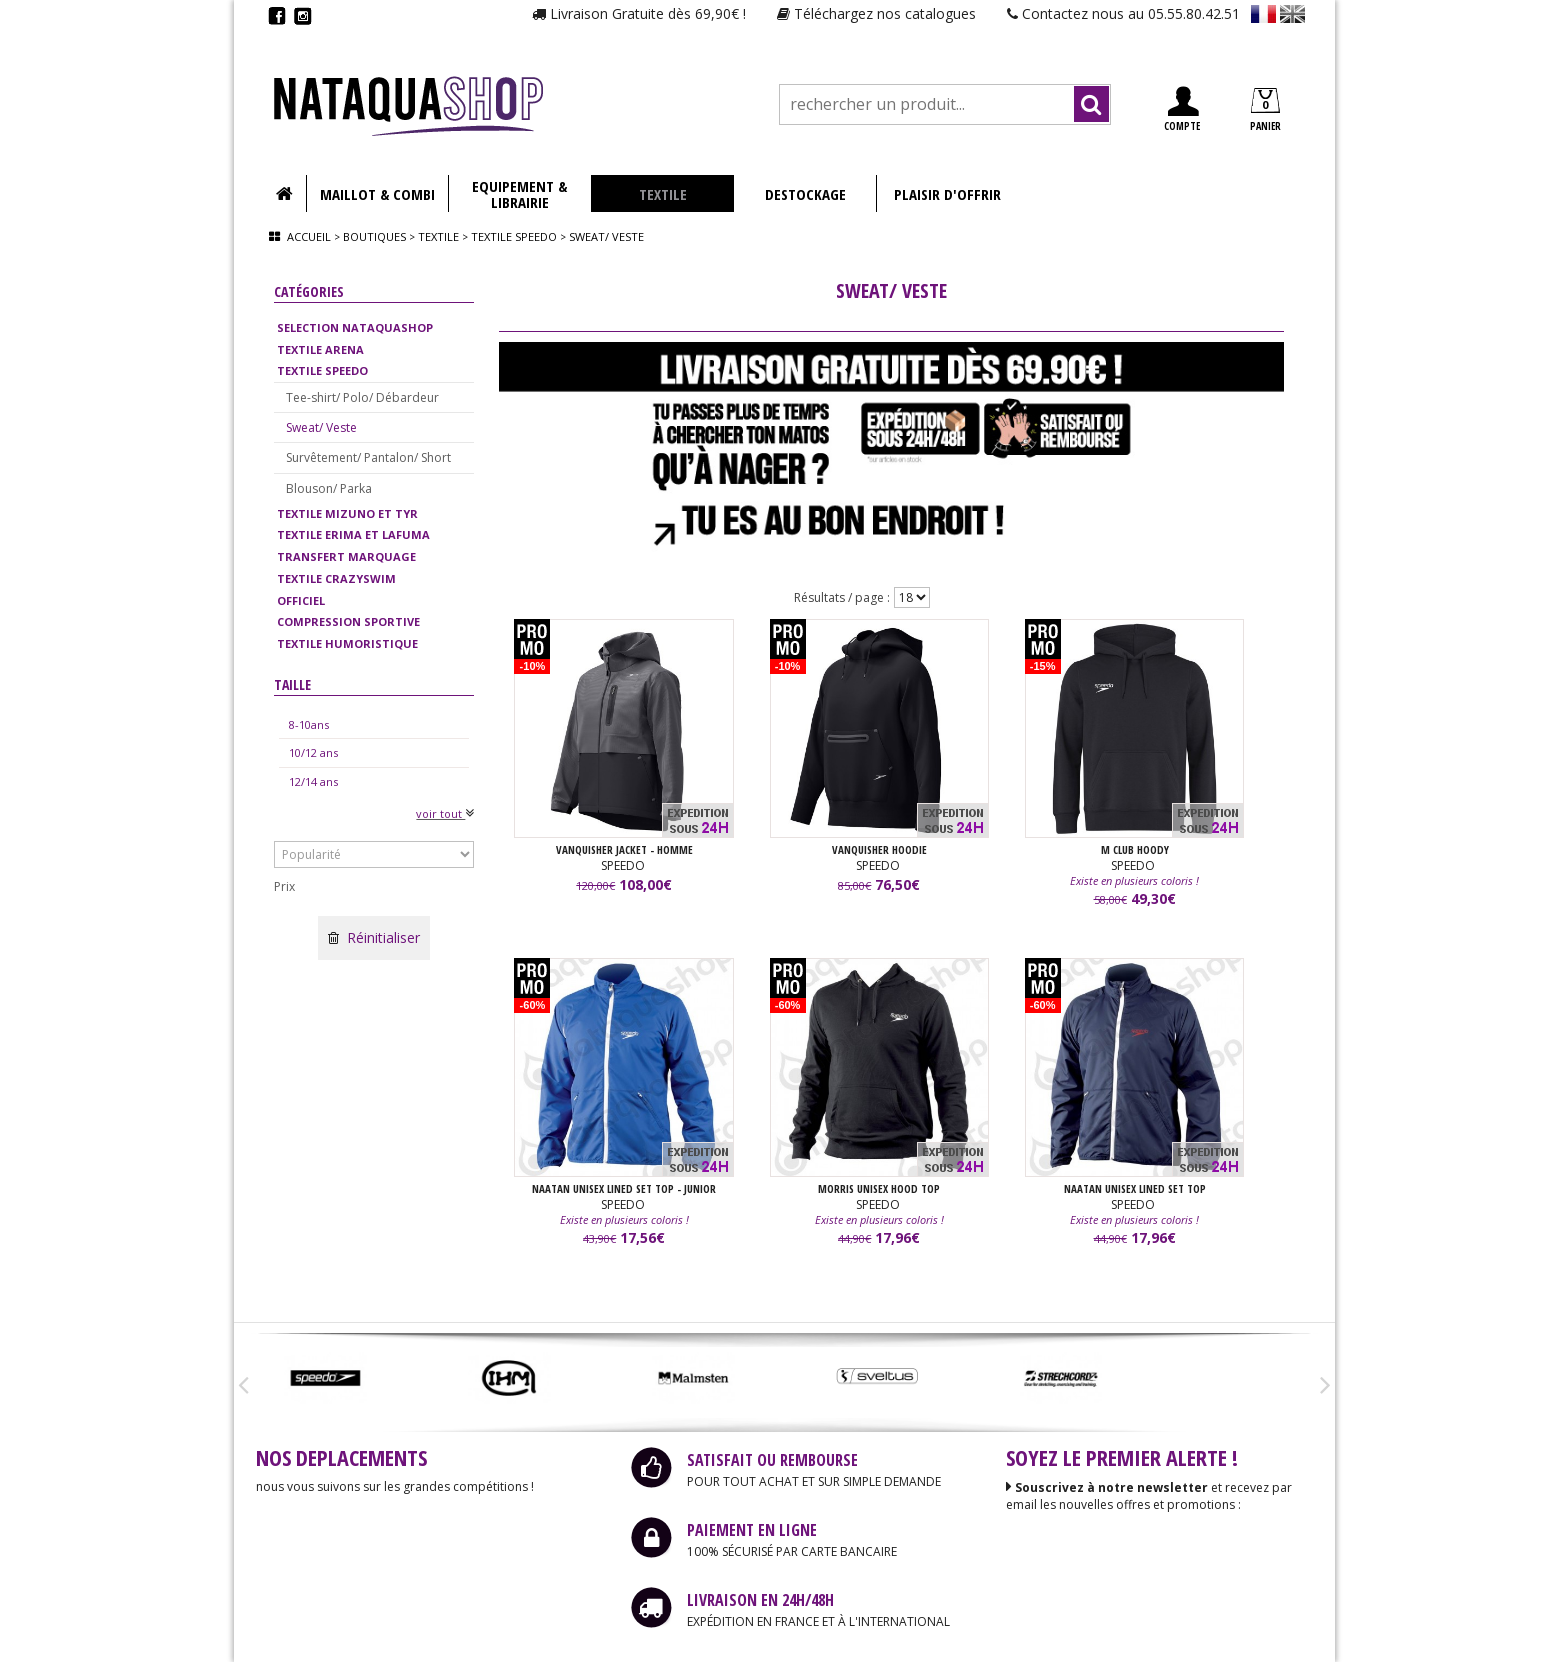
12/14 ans (313, 781)
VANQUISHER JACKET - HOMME (624, 850)
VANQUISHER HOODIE (879, 850)
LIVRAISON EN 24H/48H (760, 1600)
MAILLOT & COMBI (377, 194)
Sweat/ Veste (321, 427)
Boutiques (374, 236)
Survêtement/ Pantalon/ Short (368, 457)
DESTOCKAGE (805, 194)
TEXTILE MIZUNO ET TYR (347, 513)
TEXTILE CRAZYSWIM (336, 578)
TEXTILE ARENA (320, 349)
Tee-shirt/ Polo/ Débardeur (362, 397)
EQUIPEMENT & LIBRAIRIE (519, 194)
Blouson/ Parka (329, 488)
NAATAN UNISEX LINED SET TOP (1135, 1189)
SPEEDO (624, 866)
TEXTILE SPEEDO (322, 370)
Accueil (309, 236)
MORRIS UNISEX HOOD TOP (879, 1189)
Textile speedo (515, 236)
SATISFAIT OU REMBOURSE (772, 1460)
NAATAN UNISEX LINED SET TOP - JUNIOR (624, 1189)
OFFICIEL (301, 600)
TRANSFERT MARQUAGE (346, 556)
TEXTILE (663, 194)
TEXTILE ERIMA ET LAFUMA (353, 534)
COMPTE (1182, 109)
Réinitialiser (374, 937)
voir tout (445, 813)
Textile (438, 236)
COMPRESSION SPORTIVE (348, 621)
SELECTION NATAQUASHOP (355, 327)
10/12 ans (313, 752)
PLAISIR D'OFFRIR (947, 194)
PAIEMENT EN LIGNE (752, 1530)
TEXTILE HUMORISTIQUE (347, 643)
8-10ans (309, 724)
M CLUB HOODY (1135, 850)
